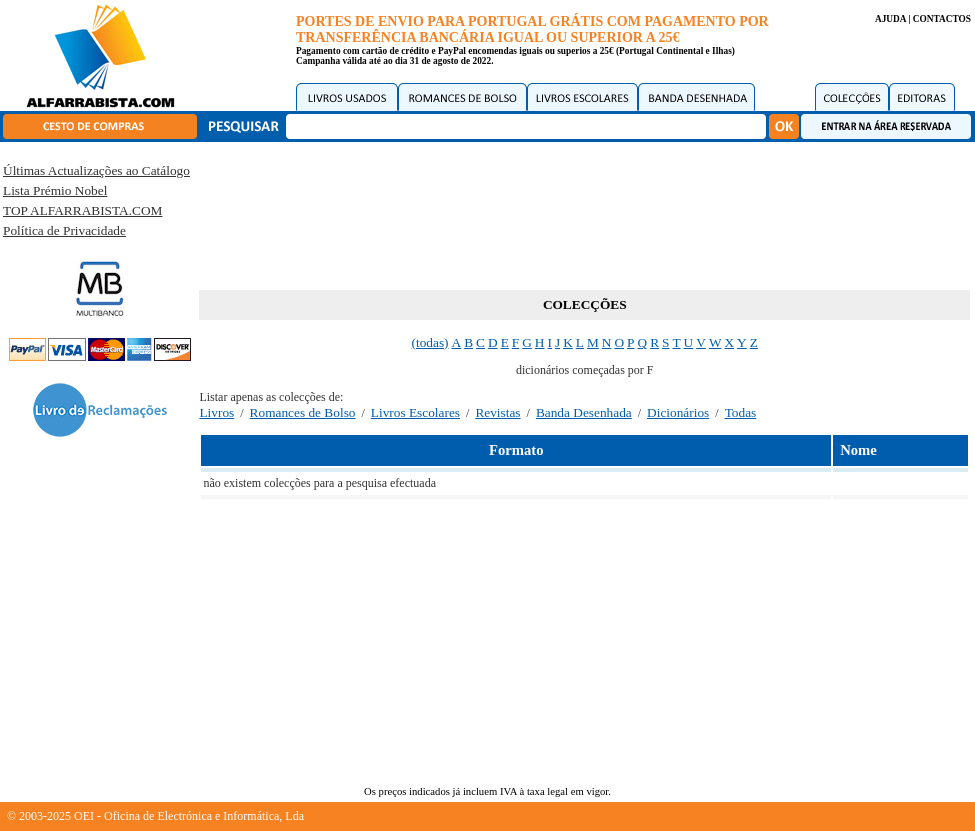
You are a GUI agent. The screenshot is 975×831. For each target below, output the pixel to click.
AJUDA (890, 19)
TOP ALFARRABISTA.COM (82, 210)
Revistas (497, 412)
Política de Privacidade (64, 230)
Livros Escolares (415, 412)
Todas (741, 412)
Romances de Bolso (303, 412)
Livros (216, 412)
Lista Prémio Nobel (55, 190)
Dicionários (678, 412)
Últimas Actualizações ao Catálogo (96, 170)
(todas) (430, 342)
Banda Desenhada (584, 412)
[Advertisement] (585, 212)
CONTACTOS (942, 19)
